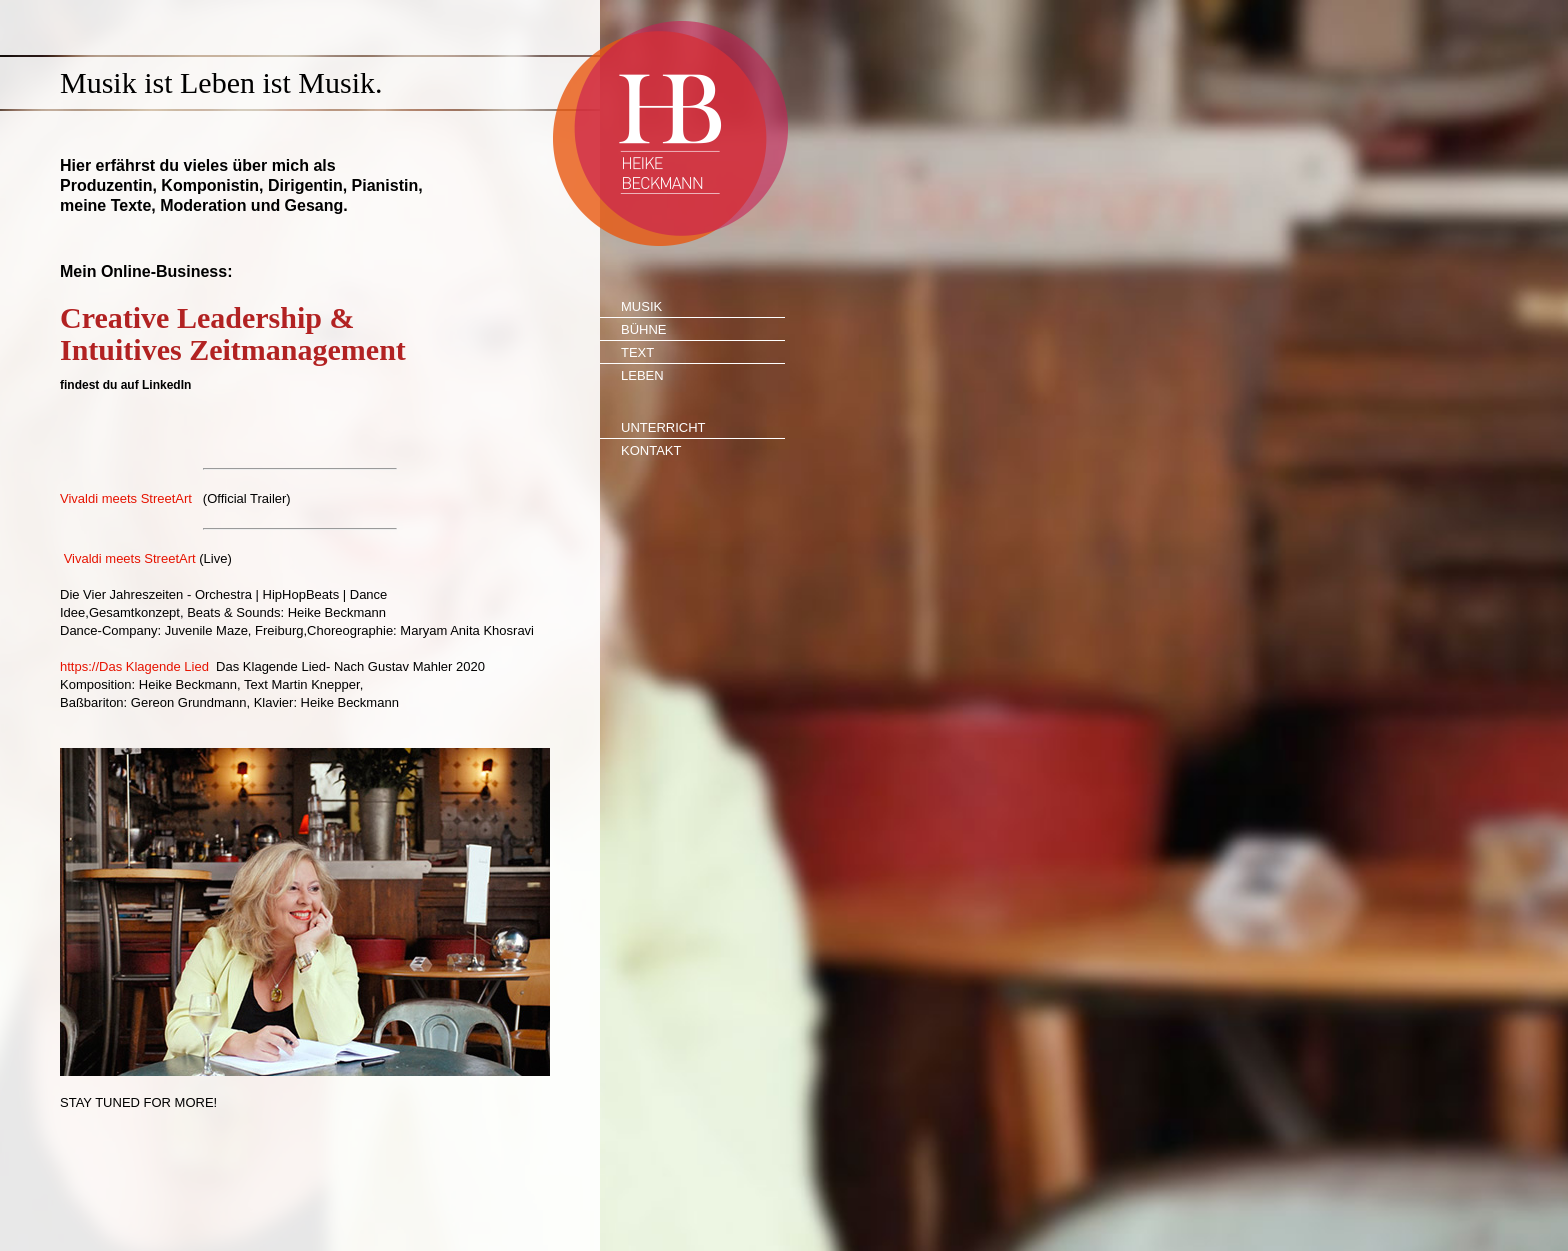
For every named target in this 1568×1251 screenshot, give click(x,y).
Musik (641, 306)
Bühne (644, 329)
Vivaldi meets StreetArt (126, 498)
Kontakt (651, 450)
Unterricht (663, 427)
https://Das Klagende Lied (134, 666)
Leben (642, 375)
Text (637, 352)
